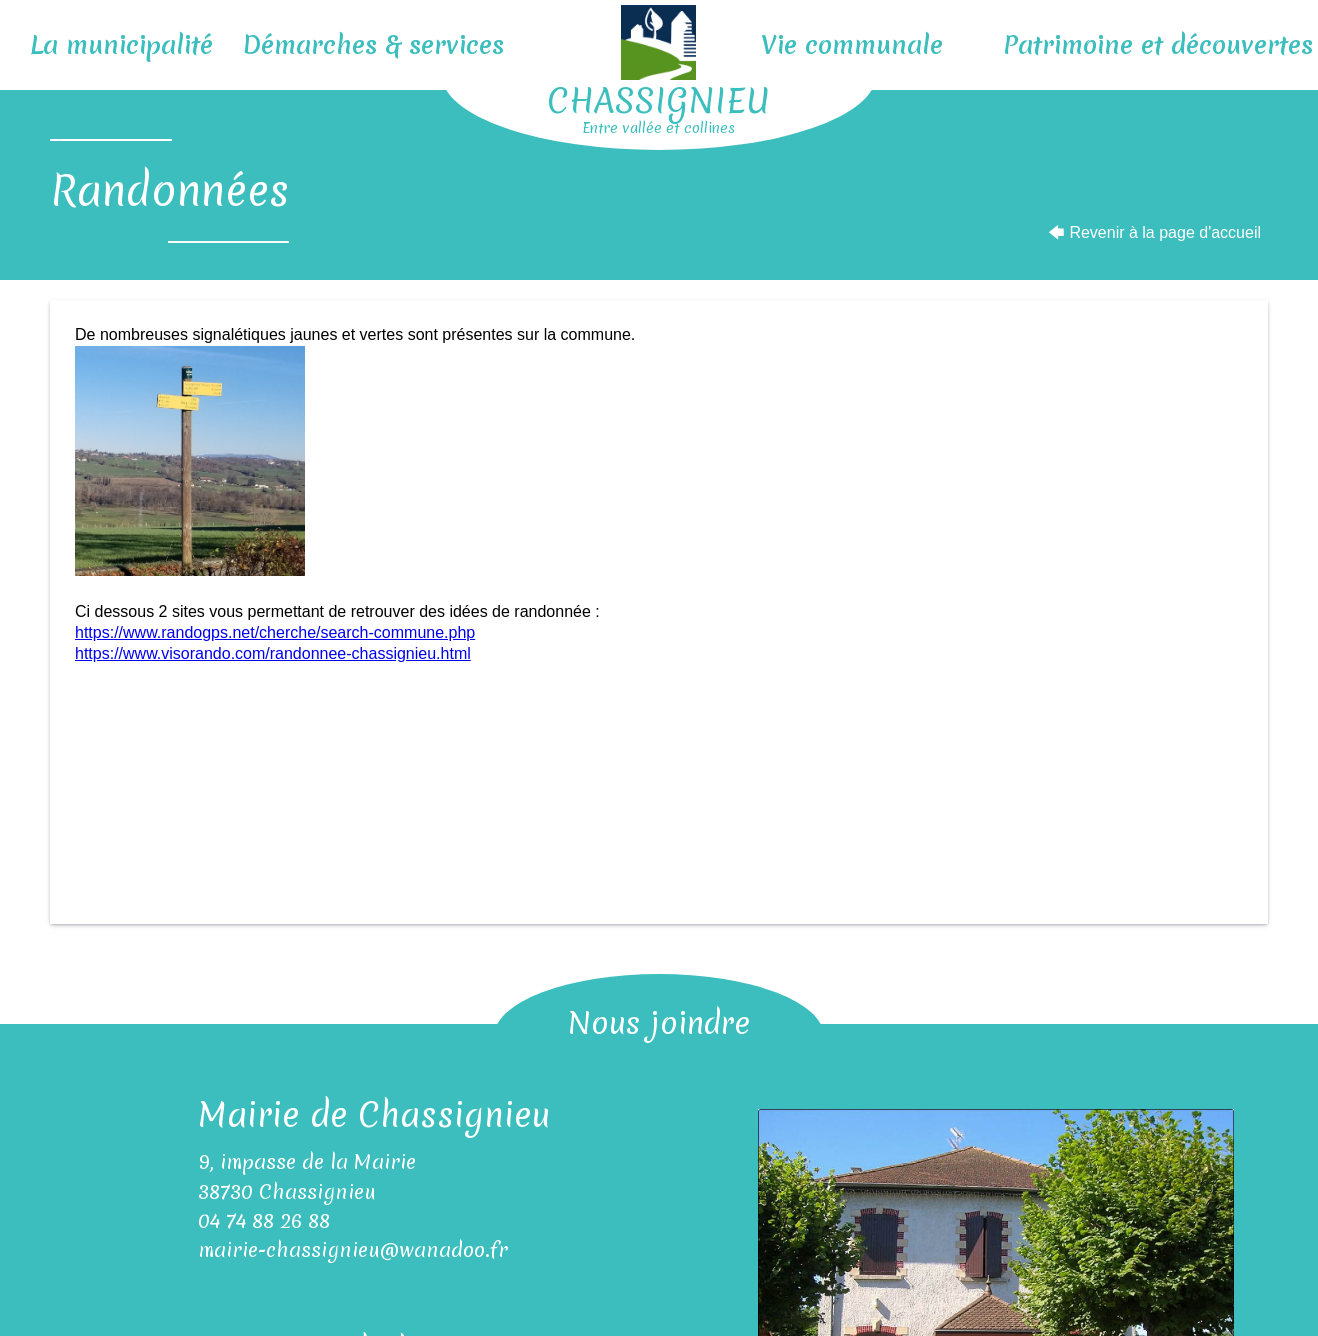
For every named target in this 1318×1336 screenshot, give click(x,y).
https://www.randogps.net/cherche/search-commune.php (275, 632)
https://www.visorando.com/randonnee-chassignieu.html (273, 653)
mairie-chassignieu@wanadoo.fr (353, 1250)
